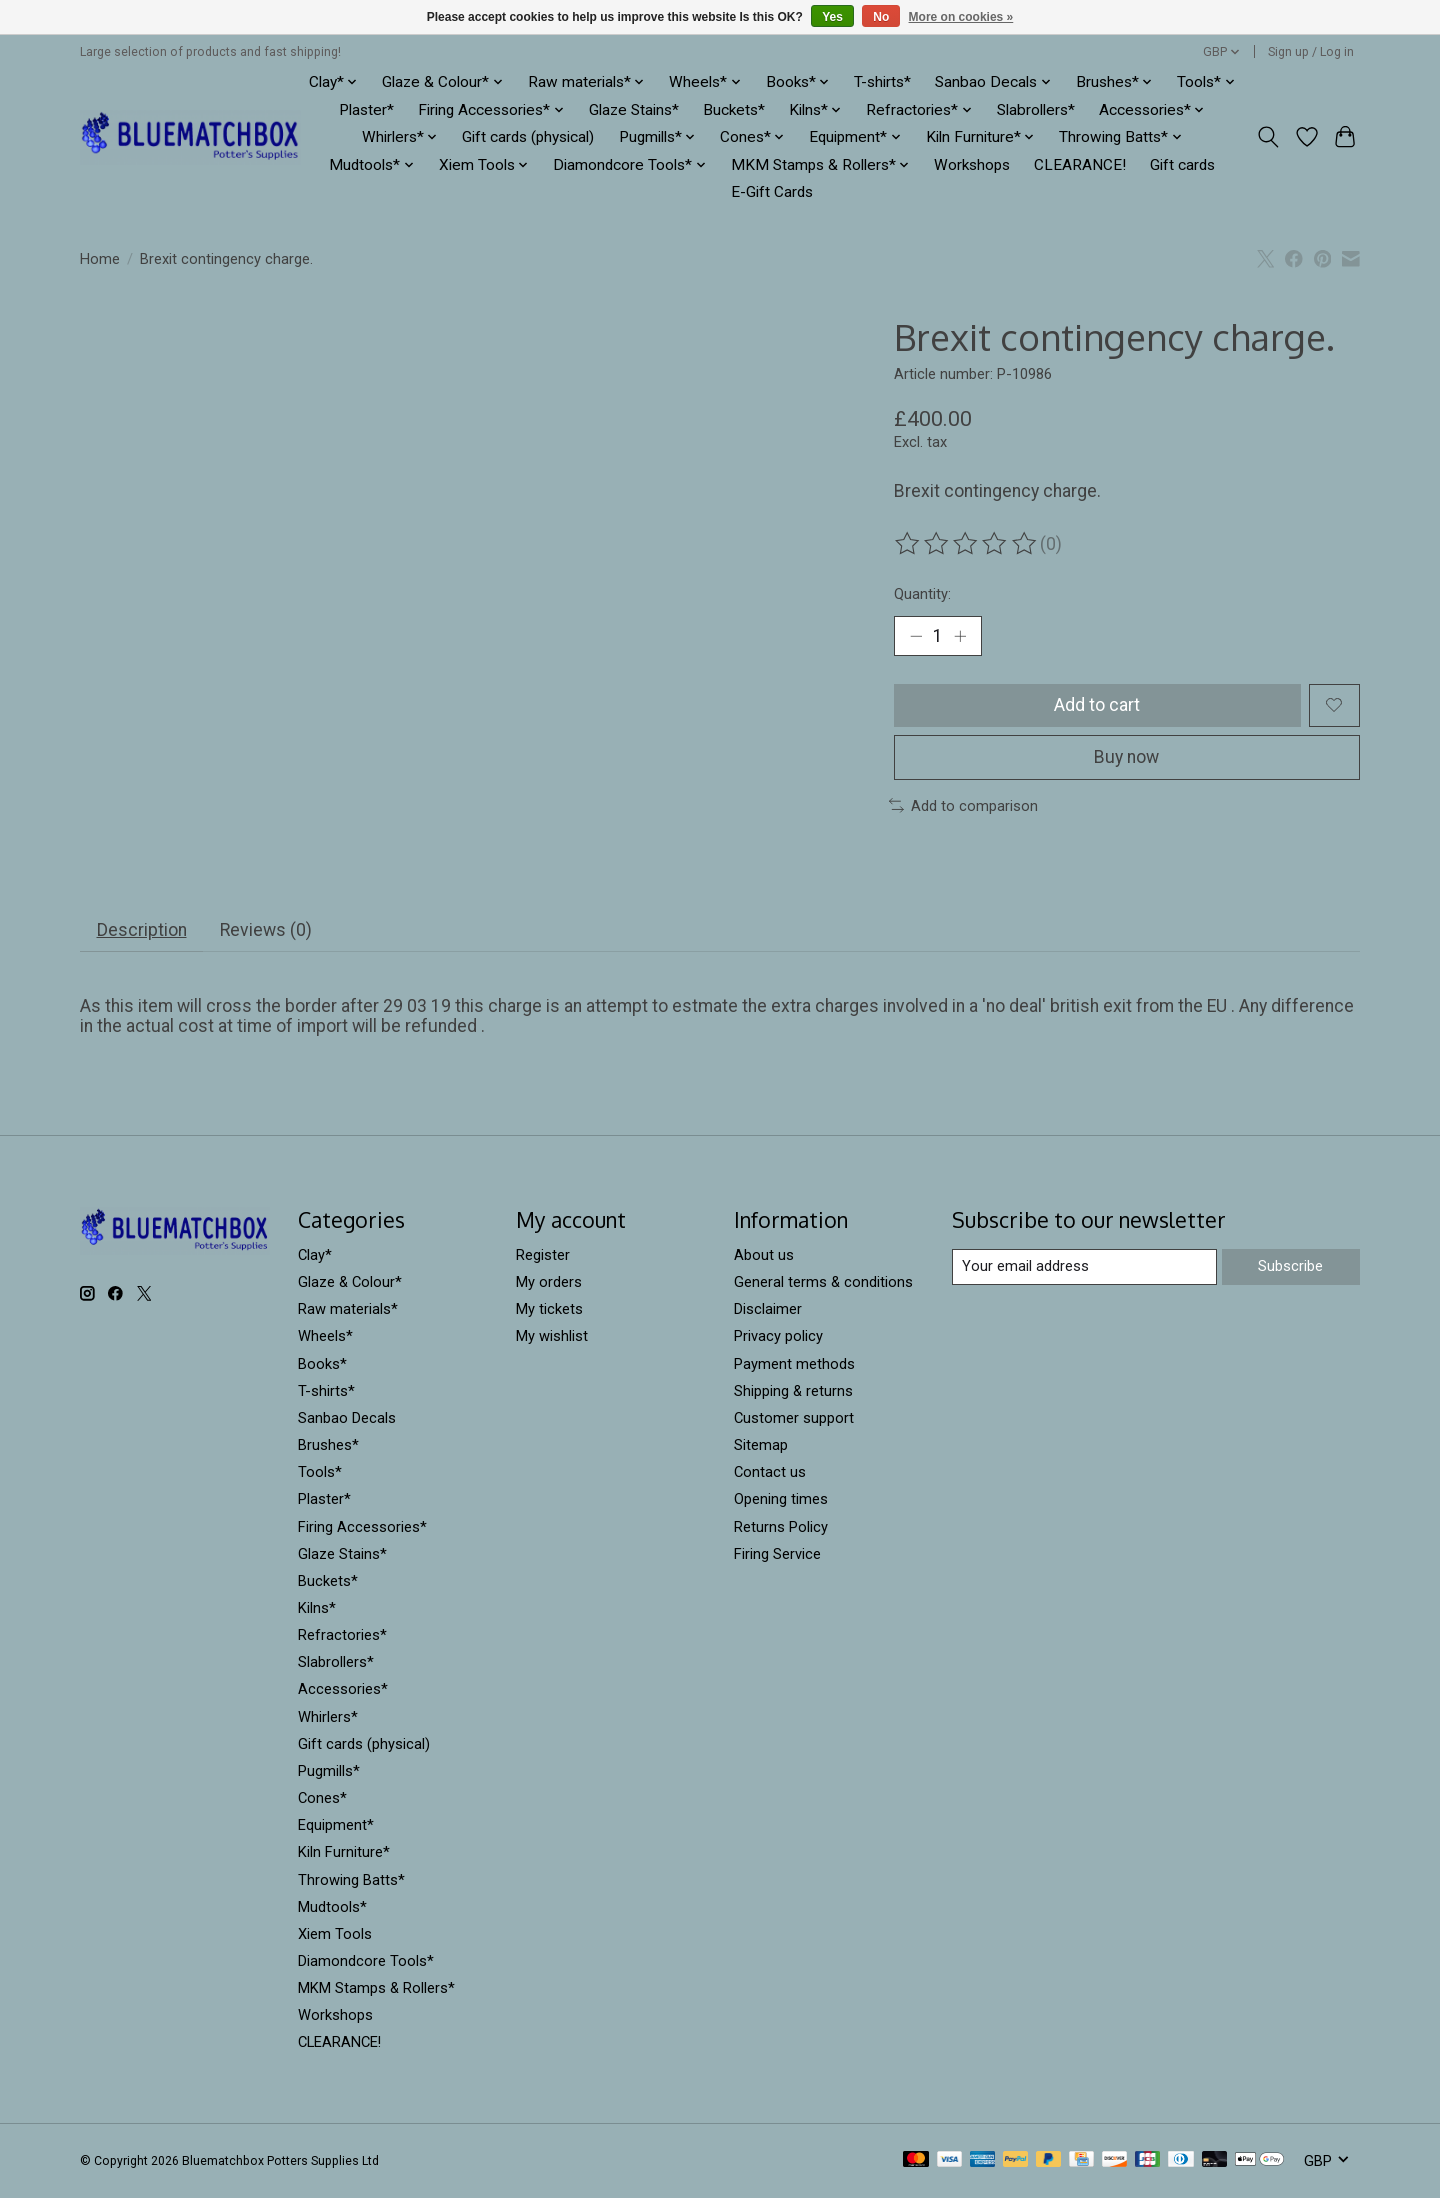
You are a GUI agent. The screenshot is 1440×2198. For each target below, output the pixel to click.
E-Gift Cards (772, 192)
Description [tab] (142, 930)
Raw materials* (348, 1309)
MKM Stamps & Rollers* (376, 1988)
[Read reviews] (967, 544)
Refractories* (342, 1635)
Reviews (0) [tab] (266, 930)
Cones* (322, 1798)
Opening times (781, 1499)
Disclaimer (768, 1309)
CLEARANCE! (1080, 165)
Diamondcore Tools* (366, 1961)
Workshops (972, 165)
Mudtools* (332, 1907)
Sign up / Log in (1311, 52)
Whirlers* (328, 1717)
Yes (832, 17)
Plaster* (366, 110)
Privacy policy (778, 1336)
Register (543, 1255)
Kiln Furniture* (344, 1852)
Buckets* (734, 110)
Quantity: (922, 594)
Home (100, 259)
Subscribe (1290, 1266)
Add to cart (1097, 705)
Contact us (770, 1472)
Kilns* (317, 1608)
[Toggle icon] (1268, 137)
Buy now (1126, 757)
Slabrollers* (1036, 110)
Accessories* (343, 1689)
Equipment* (336, 1825)
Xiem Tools (335, 1934)
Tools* (320, 1472)
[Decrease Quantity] (916, 636)
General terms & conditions (823, 1282)
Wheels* (325, 1336)
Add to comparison (963, 806)
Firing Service (777, 1554)
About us (764, 1255)
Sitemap (761, 1445)
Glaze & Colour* (350, 1282)
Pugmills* (329, 1771)
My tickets (549, 1309)
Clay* (315, 1255)
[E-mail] (1084, 1267)
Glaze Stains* (634, 110)
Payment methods (794, 1364)
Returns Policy (781, 1527)
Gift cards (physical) (528, 137)
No (881, 17)
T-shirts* (882, 82)
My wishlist (552, 1336)
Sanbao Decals (347, 1418)
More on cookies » (961, 17)
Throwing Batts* (351, 1880)
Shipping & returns (793, 1391)
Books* (322, 1364)
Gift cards (1182, 165)
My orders (549, 1282)
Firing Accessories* (362, 1527)
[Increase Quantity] (960, 636)
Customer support (794, 1418)
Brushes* (328, 1445)
